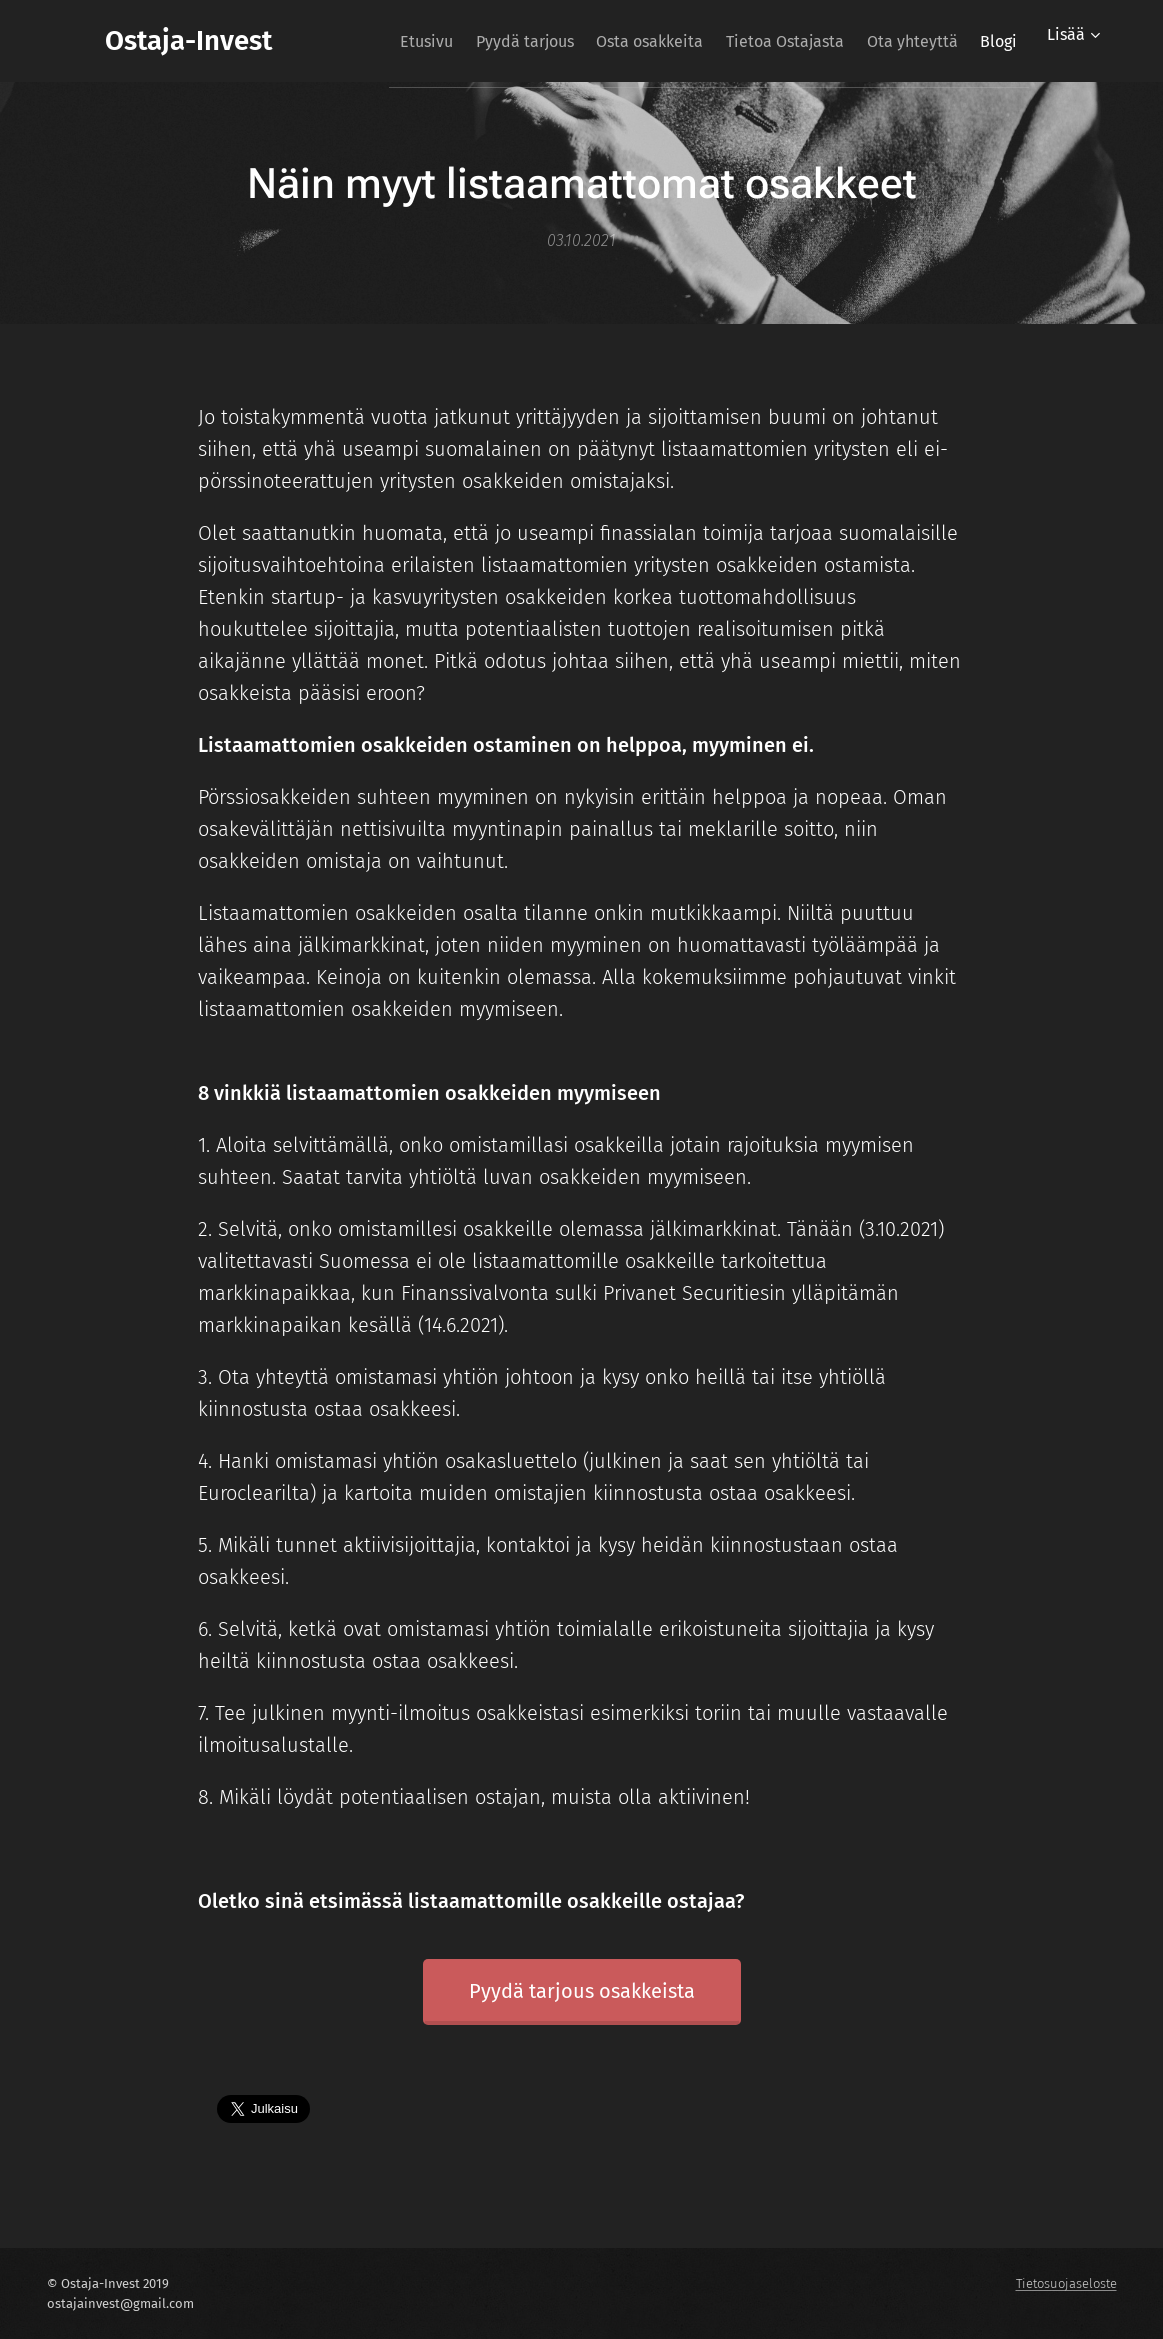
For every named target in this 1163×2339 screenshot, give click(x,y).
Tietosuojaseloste (1066, 2283)
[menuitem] (426, 41)
